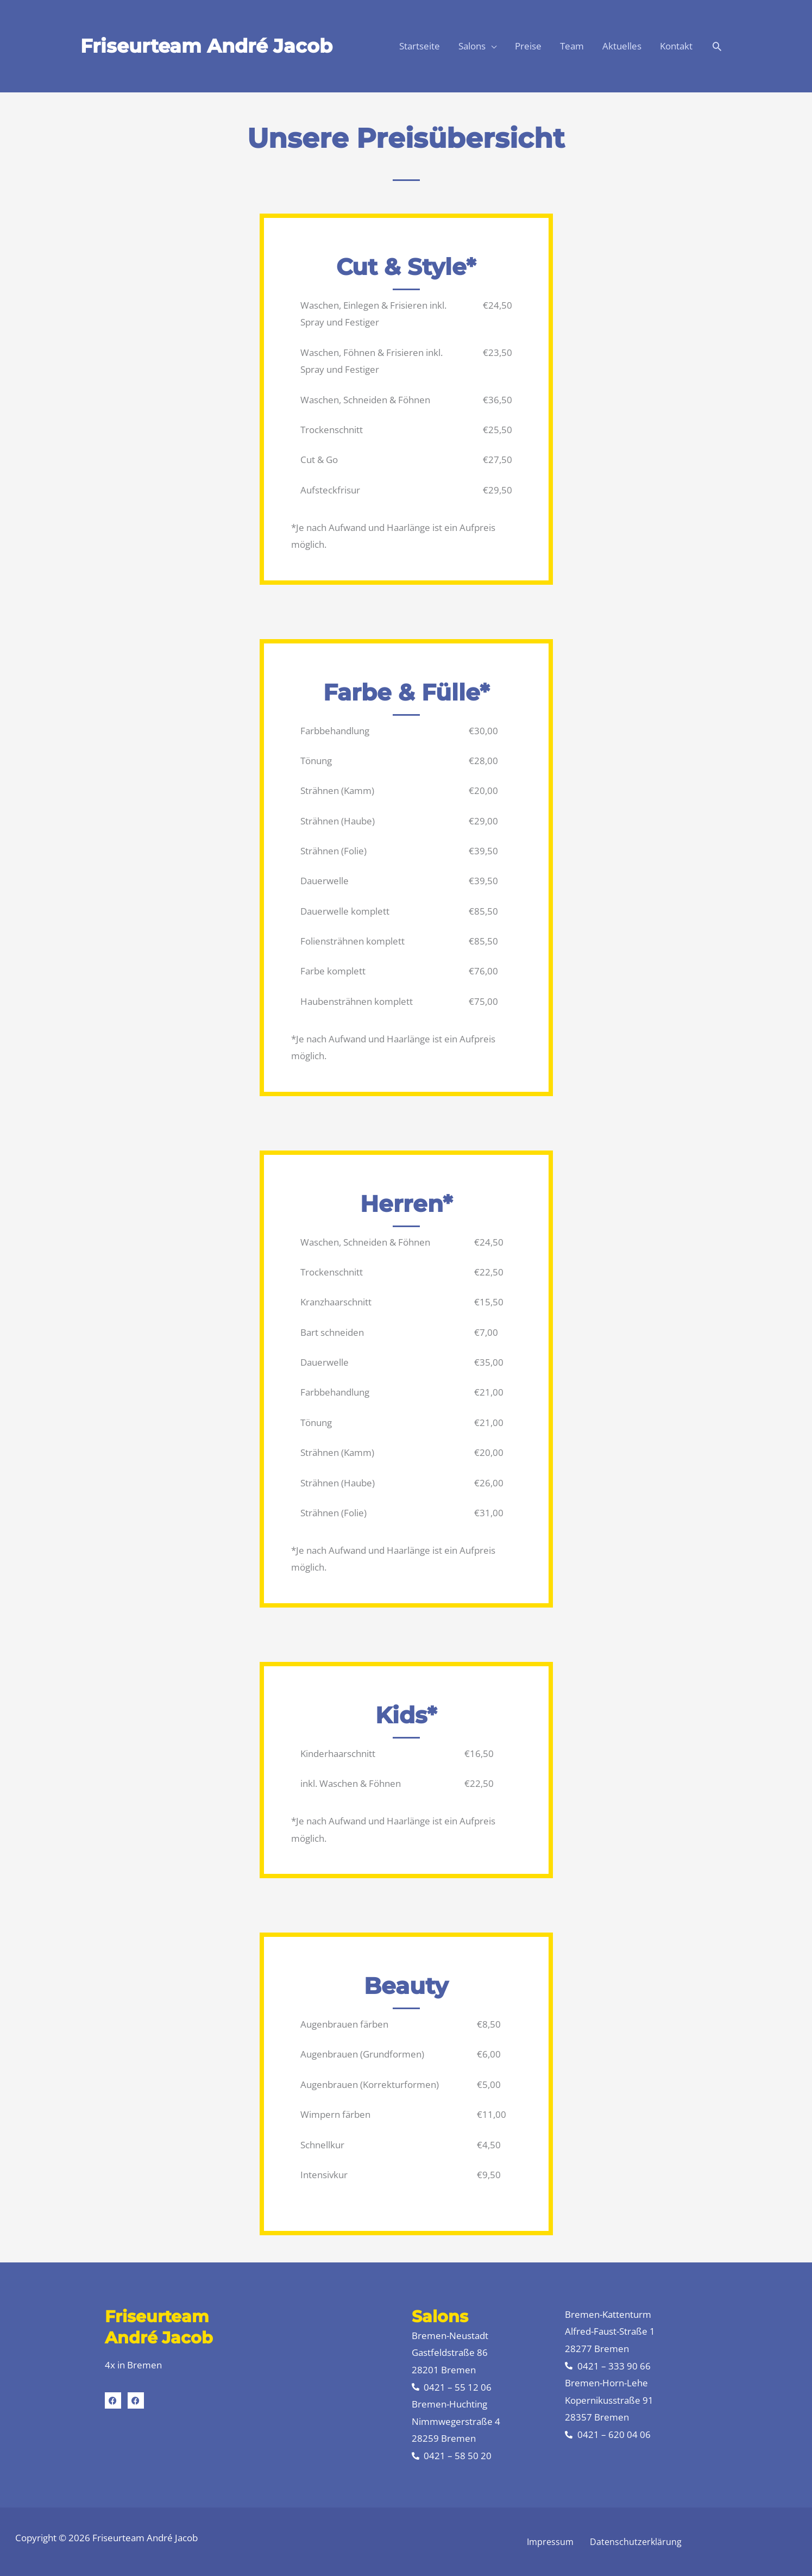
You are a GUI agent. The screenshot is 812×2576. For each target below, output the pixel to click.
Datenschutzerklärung (636, 2542)
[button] (717, 46)
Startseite (419, 46)
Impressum (550, 2542)
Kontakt (676, 46)
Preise (528, 46)
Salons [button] (472, 46)
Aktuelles (621, 46)
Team (572, 46)
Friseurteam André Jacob (206, 46)
